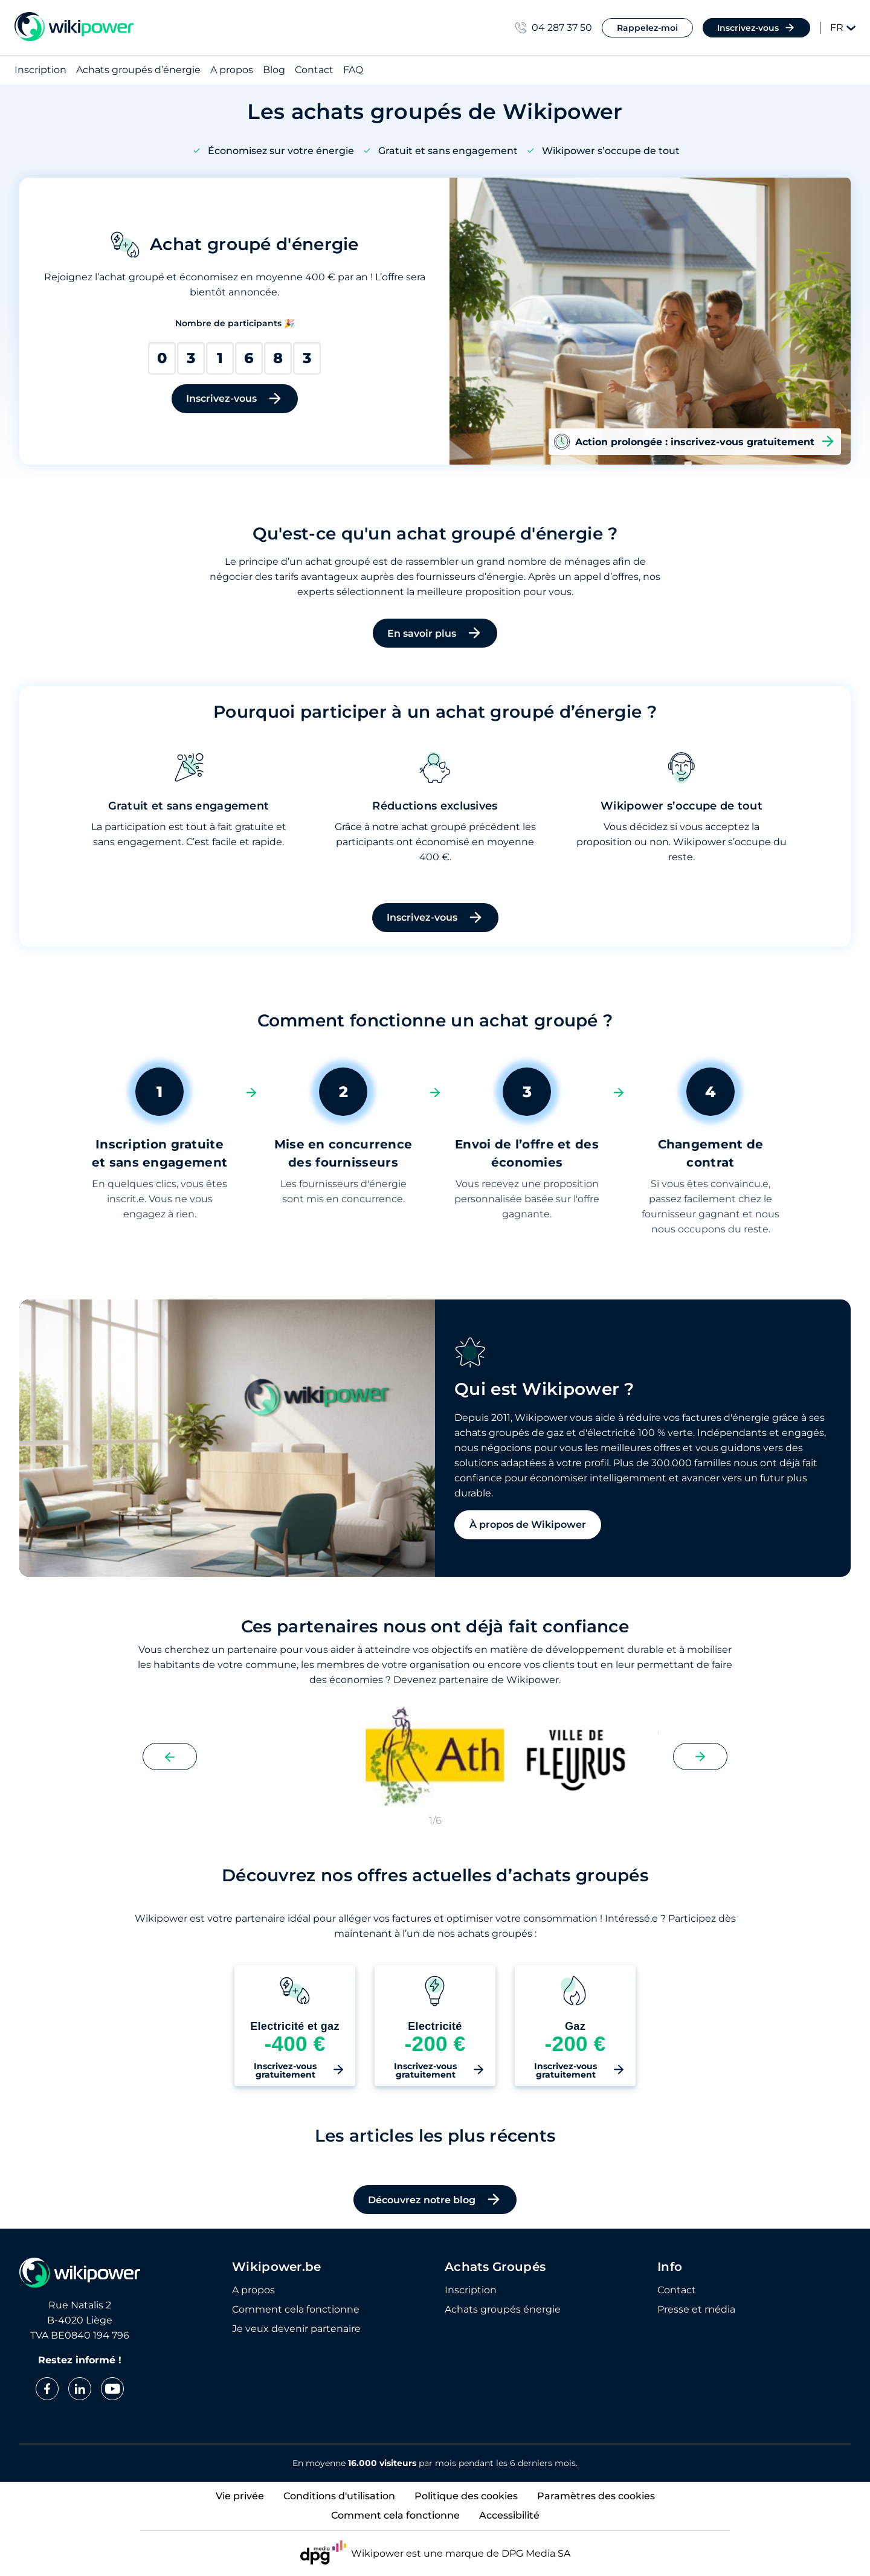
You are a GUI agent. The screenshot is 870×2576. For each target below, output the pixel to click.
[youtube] (112, 2388)
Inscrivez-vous (756, 28)
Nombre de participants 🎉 (234, 323)
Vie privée (240, 2496)
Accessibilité (509, 2515)
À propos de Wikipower (527, 1524)
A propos (231, 70)
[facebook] (47, 2388)
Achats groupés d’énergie (138, 70)
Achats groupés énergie (503, 2309)
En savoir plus (435, 633)
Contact (314, 70)
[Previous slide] (170, 1756)
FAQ (353, 70)
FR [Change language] (843, 27)
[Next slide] (700, 1756)
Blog (274, 70)
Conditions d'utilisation (339, 2496)
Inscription (40, 70)
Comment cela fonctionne (295, 2309)
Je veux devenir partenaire (296, 2329)
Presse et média (696, 2309)
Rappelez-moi (647, 27)
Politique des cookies (466, 2496)
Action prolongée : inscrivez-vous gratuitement (694, 441)
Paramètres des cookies (596, 2496)
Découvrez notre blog (435, 2199)
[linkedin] (79, 2388)
